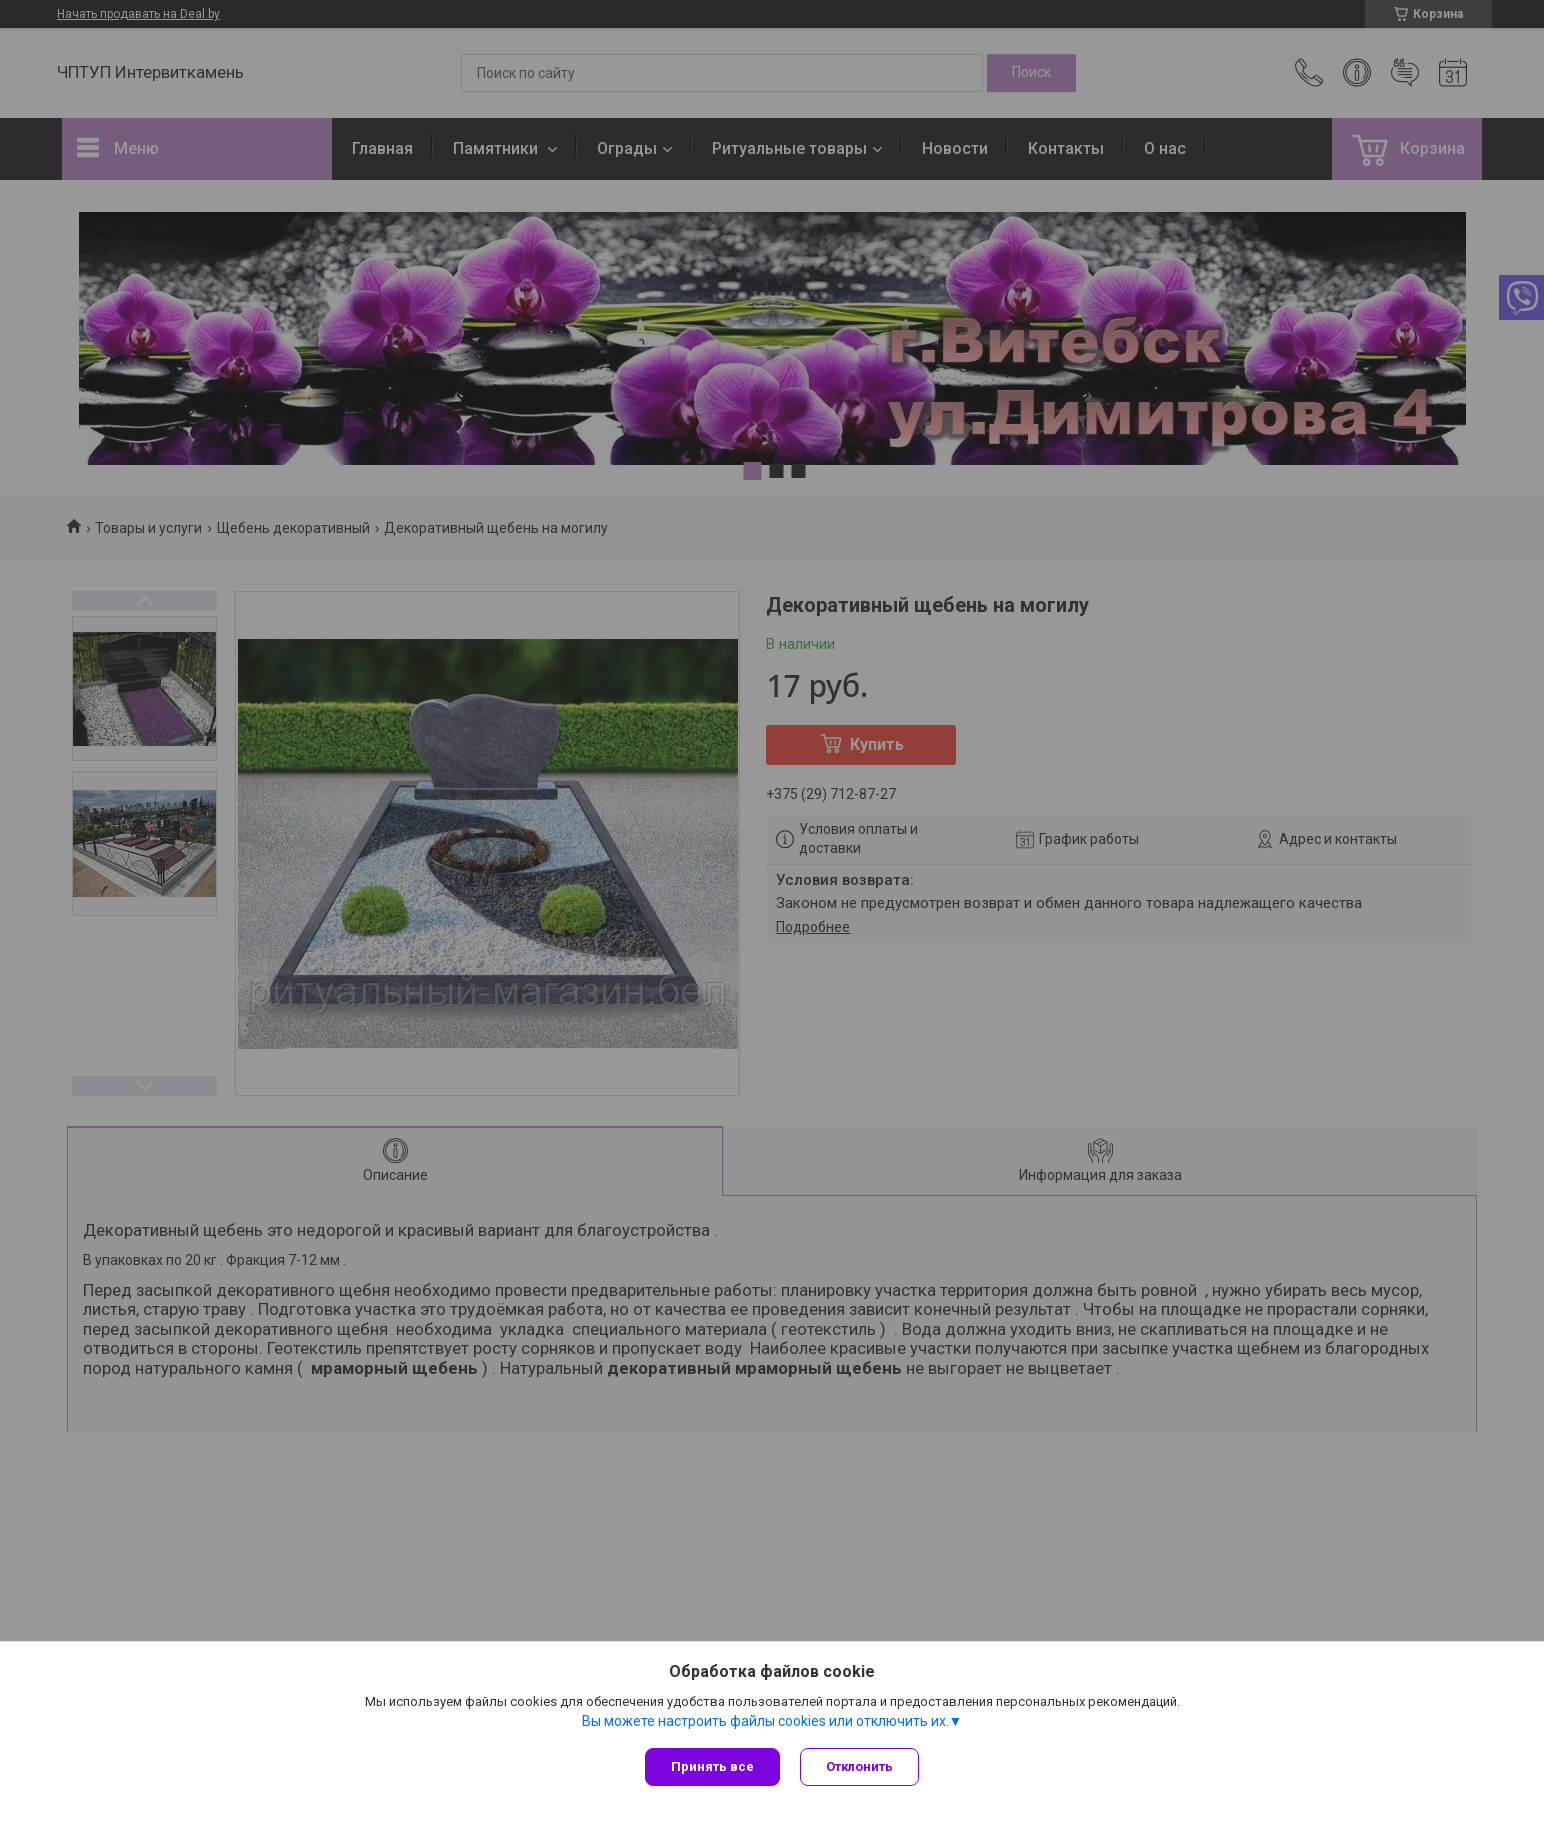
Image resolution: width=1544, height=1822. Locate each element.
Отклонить (859, 1766)
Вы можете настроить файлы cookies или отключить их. (765, 1721)
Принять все (712, 1766)
